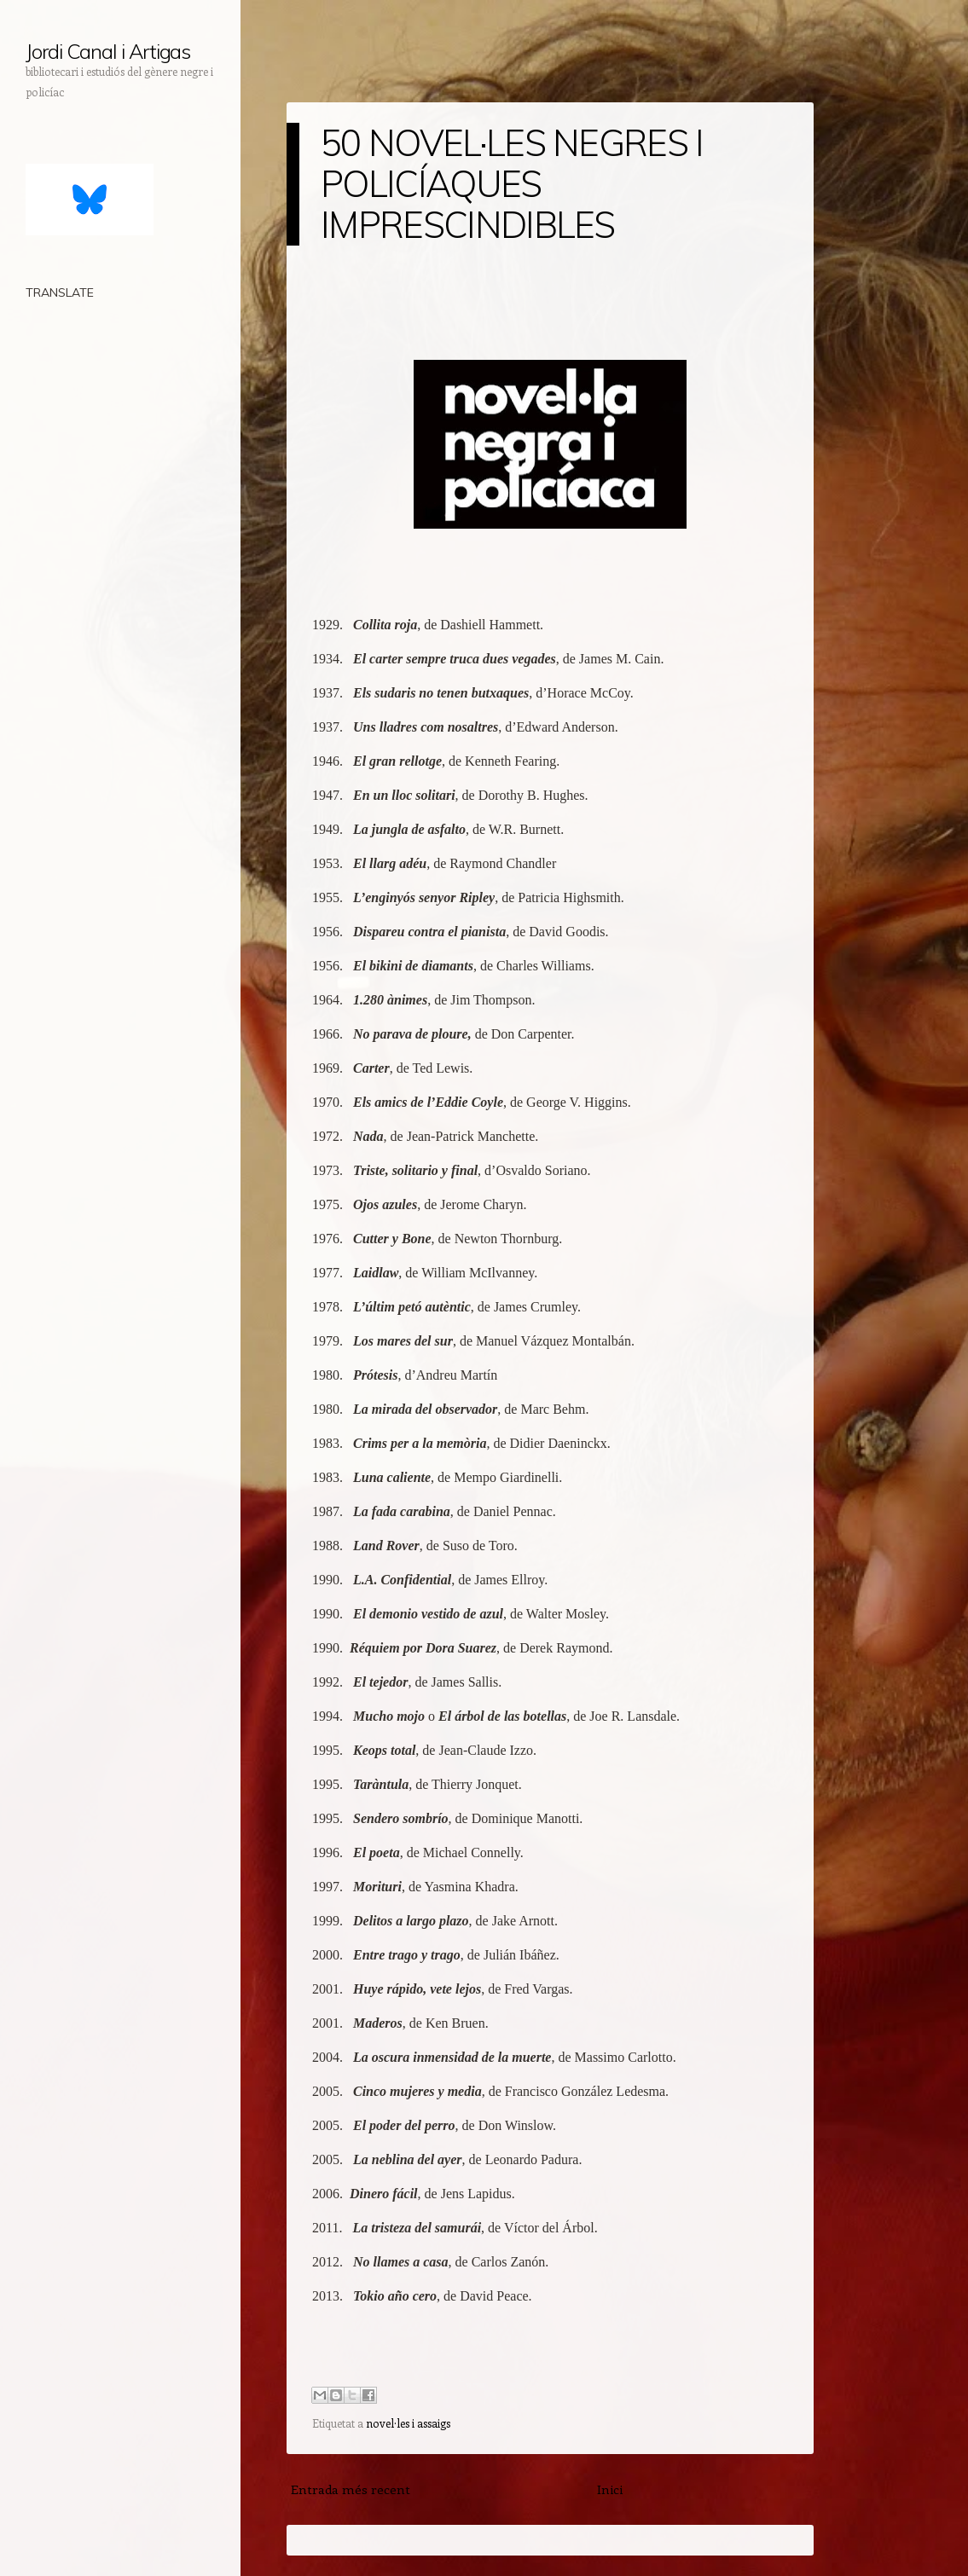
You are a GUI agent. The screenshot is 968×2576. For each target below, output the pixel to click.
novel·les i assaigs (408, 2423)
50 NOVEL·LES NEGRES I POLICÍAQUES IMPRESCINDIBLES (512, 183)
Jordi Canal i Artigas (108, 51)
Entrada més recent (350, 2489)
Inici (610, 2489)
